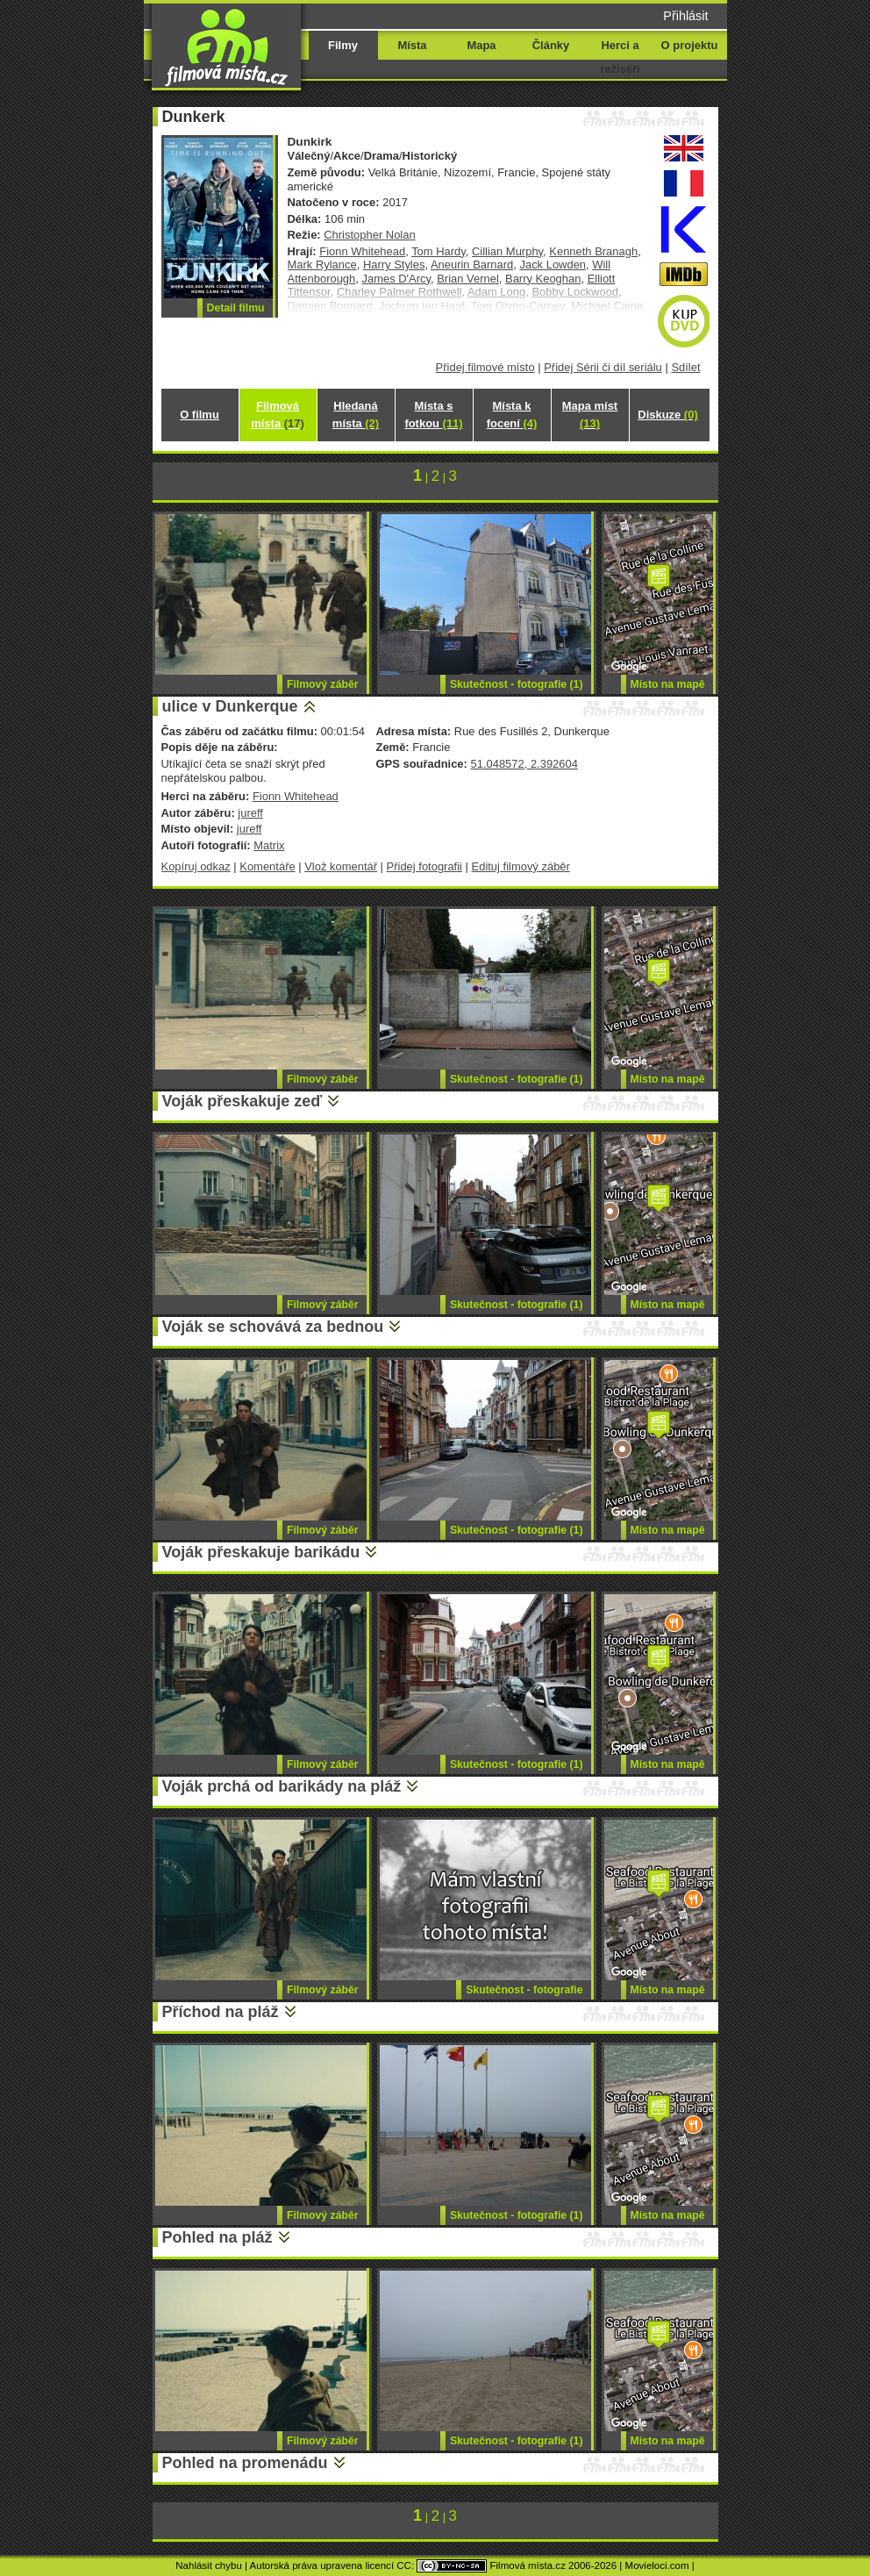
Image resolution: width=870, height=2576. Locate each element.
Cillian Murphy (507, 251)
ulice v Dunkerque (230, 706)
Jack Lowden (552, 264)
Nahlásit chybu (208, 2565)
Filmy (343, 45)
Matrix (268, 845)
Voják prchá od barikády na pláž (282, 1786)
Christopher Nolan (369, 234)
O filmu (199, 414)
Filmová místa (277, 414)
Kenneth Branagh (593, 251)
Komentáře (267, 866)
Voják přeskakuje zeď (242, 1101)
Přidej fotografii (424, 866)
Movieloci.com (657, 2565)
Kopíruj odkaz (196, 866)
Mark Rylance (322, 264)
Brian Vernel (468, 278)
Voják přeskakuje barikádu (261, 1552)
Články (550, 45)
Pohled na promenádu (245, 2463)
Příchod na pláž (220, 2012)
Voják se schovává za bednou (273, 1326)
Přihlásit (685, 16)
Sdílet (685, 367)
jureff (250, 812)
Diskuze (667, 414)
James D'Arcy (396, 278)
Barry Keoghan (543, 278)
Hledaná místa (355, 414)
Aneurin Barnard (472, 264)
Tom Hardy (438, 251)
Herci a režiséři (619, 57)
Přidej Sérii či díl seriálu (603, 367)
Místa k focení (512, 414)
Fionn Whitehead (362, 251)
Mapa (481, 45)
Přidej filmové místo (485, 367)
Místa (411, 45)
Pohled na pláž (217, 2237)
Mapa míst (589, 414)
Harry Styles (394, 264)
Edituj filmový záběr (521, 866)
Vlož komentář (340, 866)
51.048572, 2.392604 (523, 763)
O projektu (689, 45)
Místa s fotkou (433, 414)
